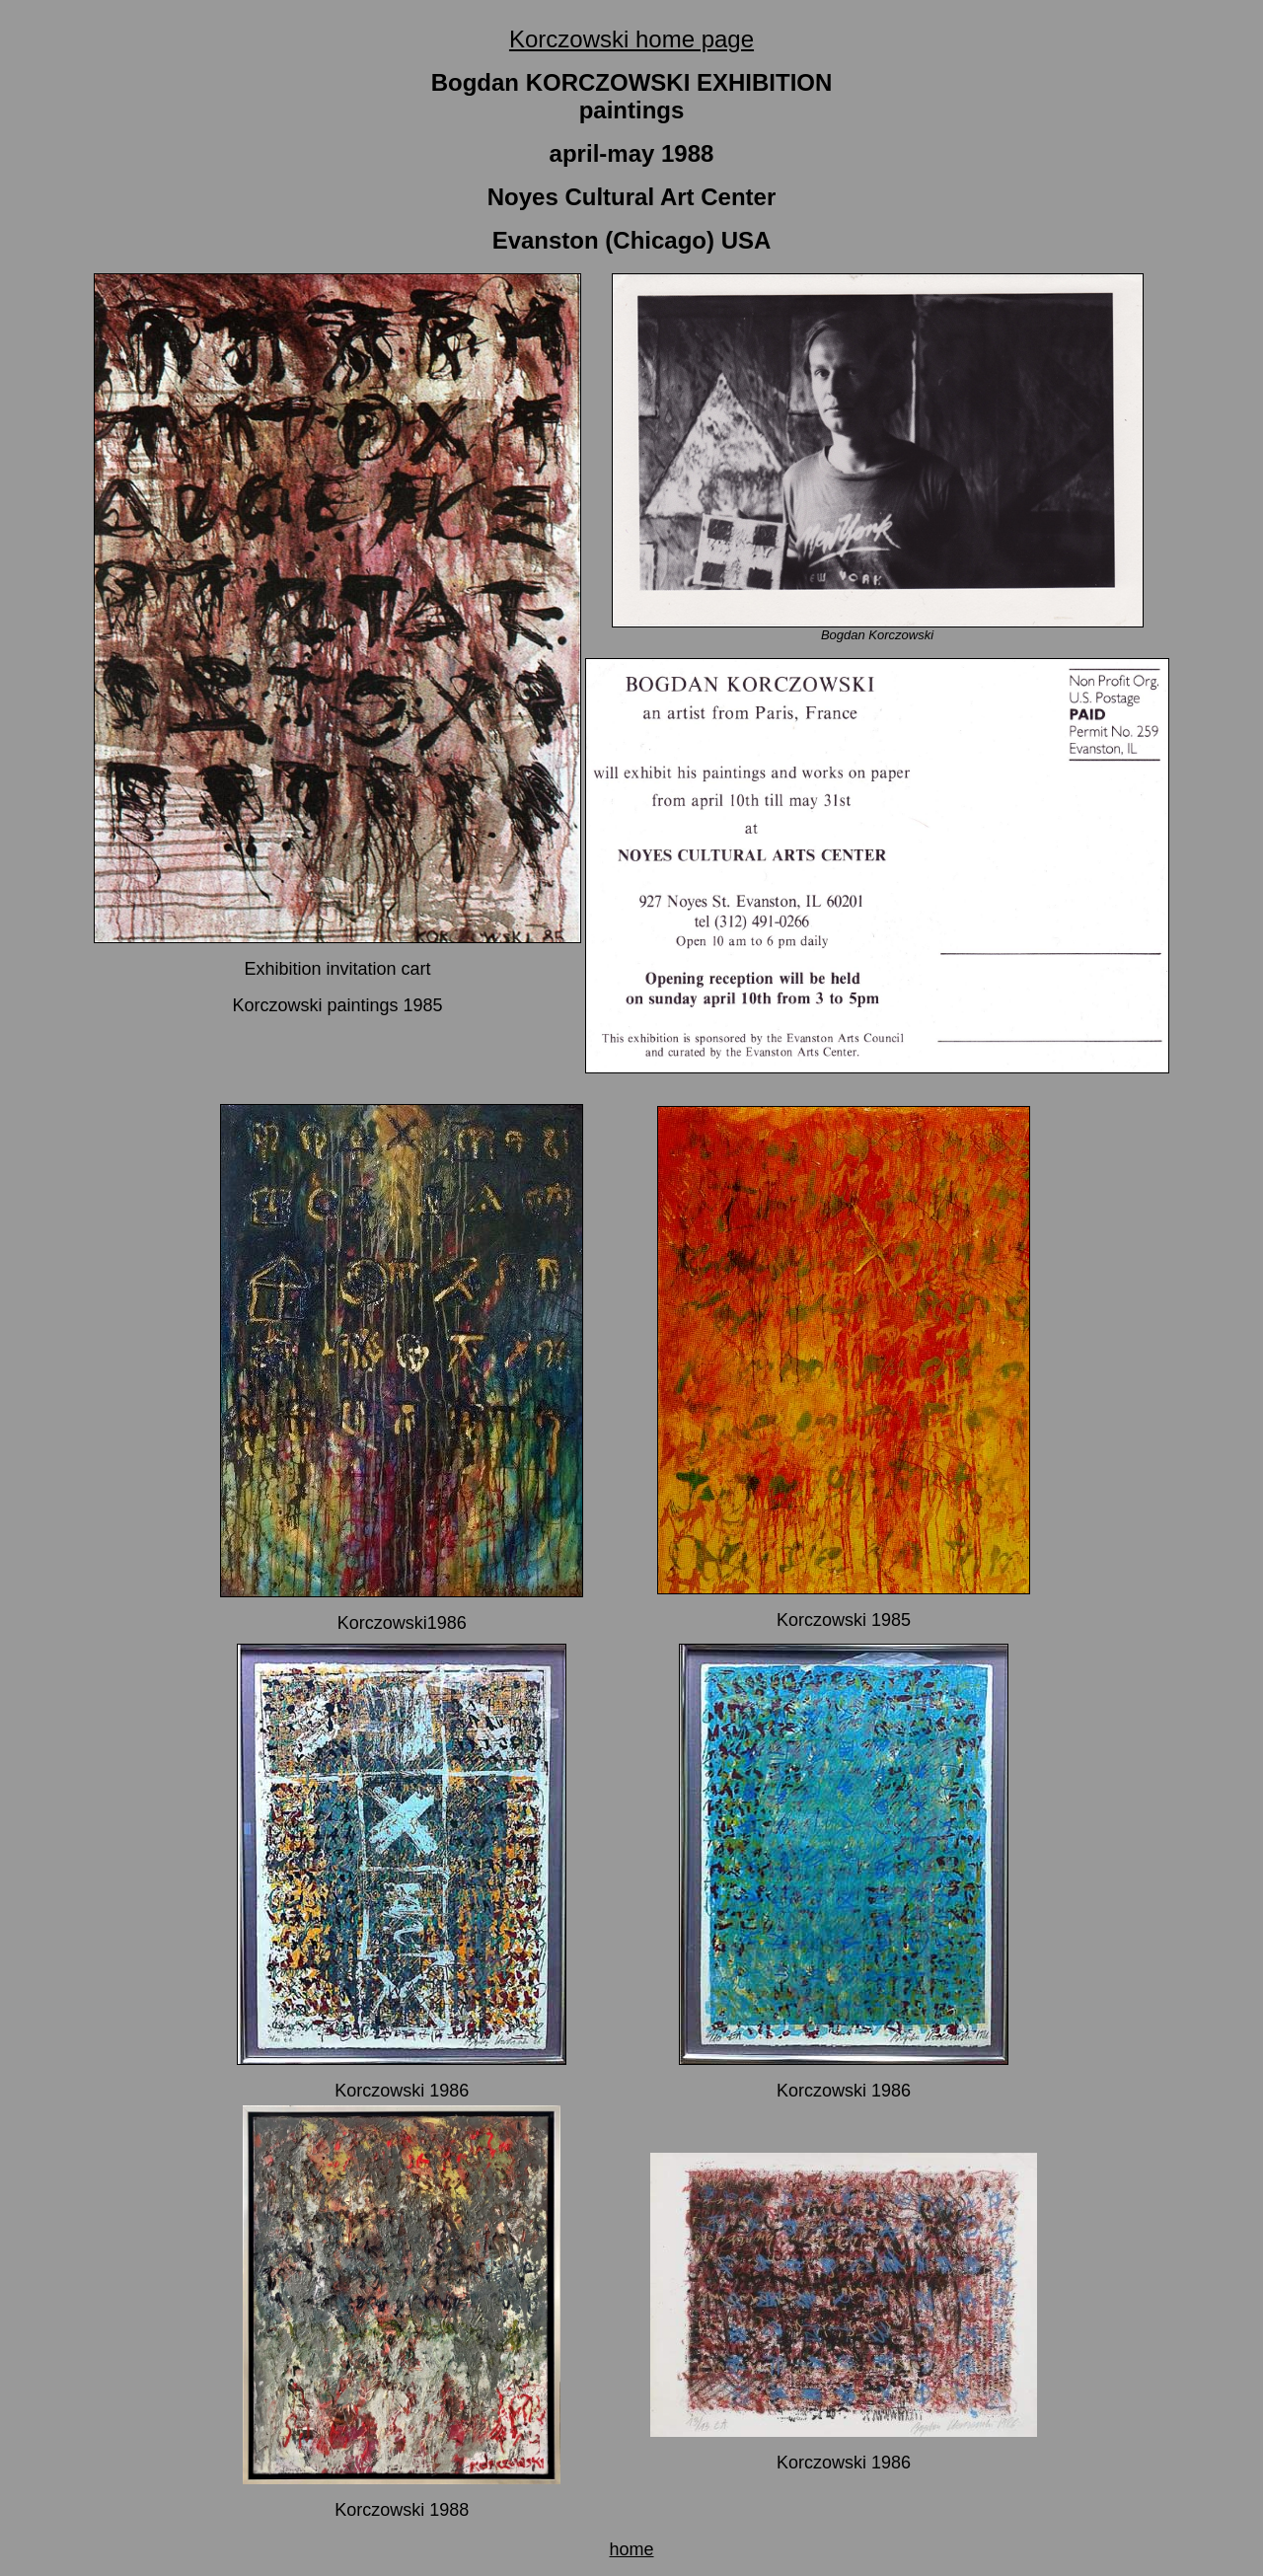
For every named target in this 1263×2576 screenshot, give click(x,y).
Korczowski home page (631, 39)
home (631, 2549)
